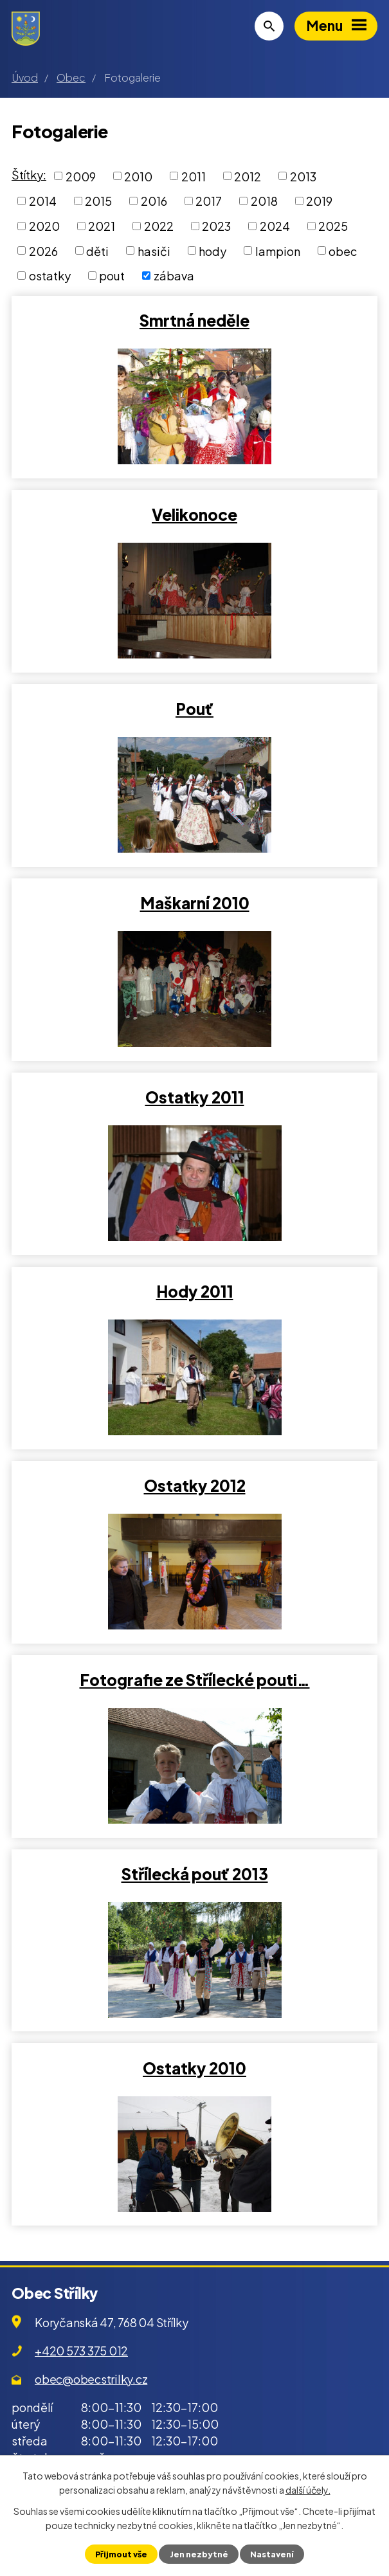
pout (112, 275)
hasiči (154, 250)
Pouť (194, 708)
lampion (277, 250)
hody (212, 250)
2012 (247, 175)
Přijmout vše (121, 2554)
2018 (264, 201)
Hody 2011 (194, 1291)
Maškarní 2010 (194, 902)
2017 (208, 201)
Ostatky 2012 (195, 1485)
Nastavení (272, 2554)
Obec (71, 77)
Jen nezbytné (199, 2554)
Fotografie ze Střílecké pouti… (195, 1679)
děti (97, 250)
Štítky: (29, 174)
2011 (193, 175)
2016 (154, 201)
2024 (275, 226)
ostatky (50, 275)
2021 (101, 226)
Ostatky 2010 (194, 2068)
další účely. (307, 2490)
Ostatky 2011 (194, 1097)
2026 (43, 250)
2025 (333, 226)
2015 (98, 201)
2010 (138, 175)
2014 (43, 201)
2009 (81, 175)
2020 (44, 226)
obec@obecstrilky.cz (91, 2379)
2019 (319, 201)
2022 (159, 226)
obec (343, 250)
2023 (216, 226)
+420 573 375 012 (81, 2350)
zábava (174, 275)
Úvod (25, 77)
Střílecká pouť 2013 (195, 1873)
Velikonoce (194, 514)
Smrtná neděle (194, 320)
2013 (303, 175)
